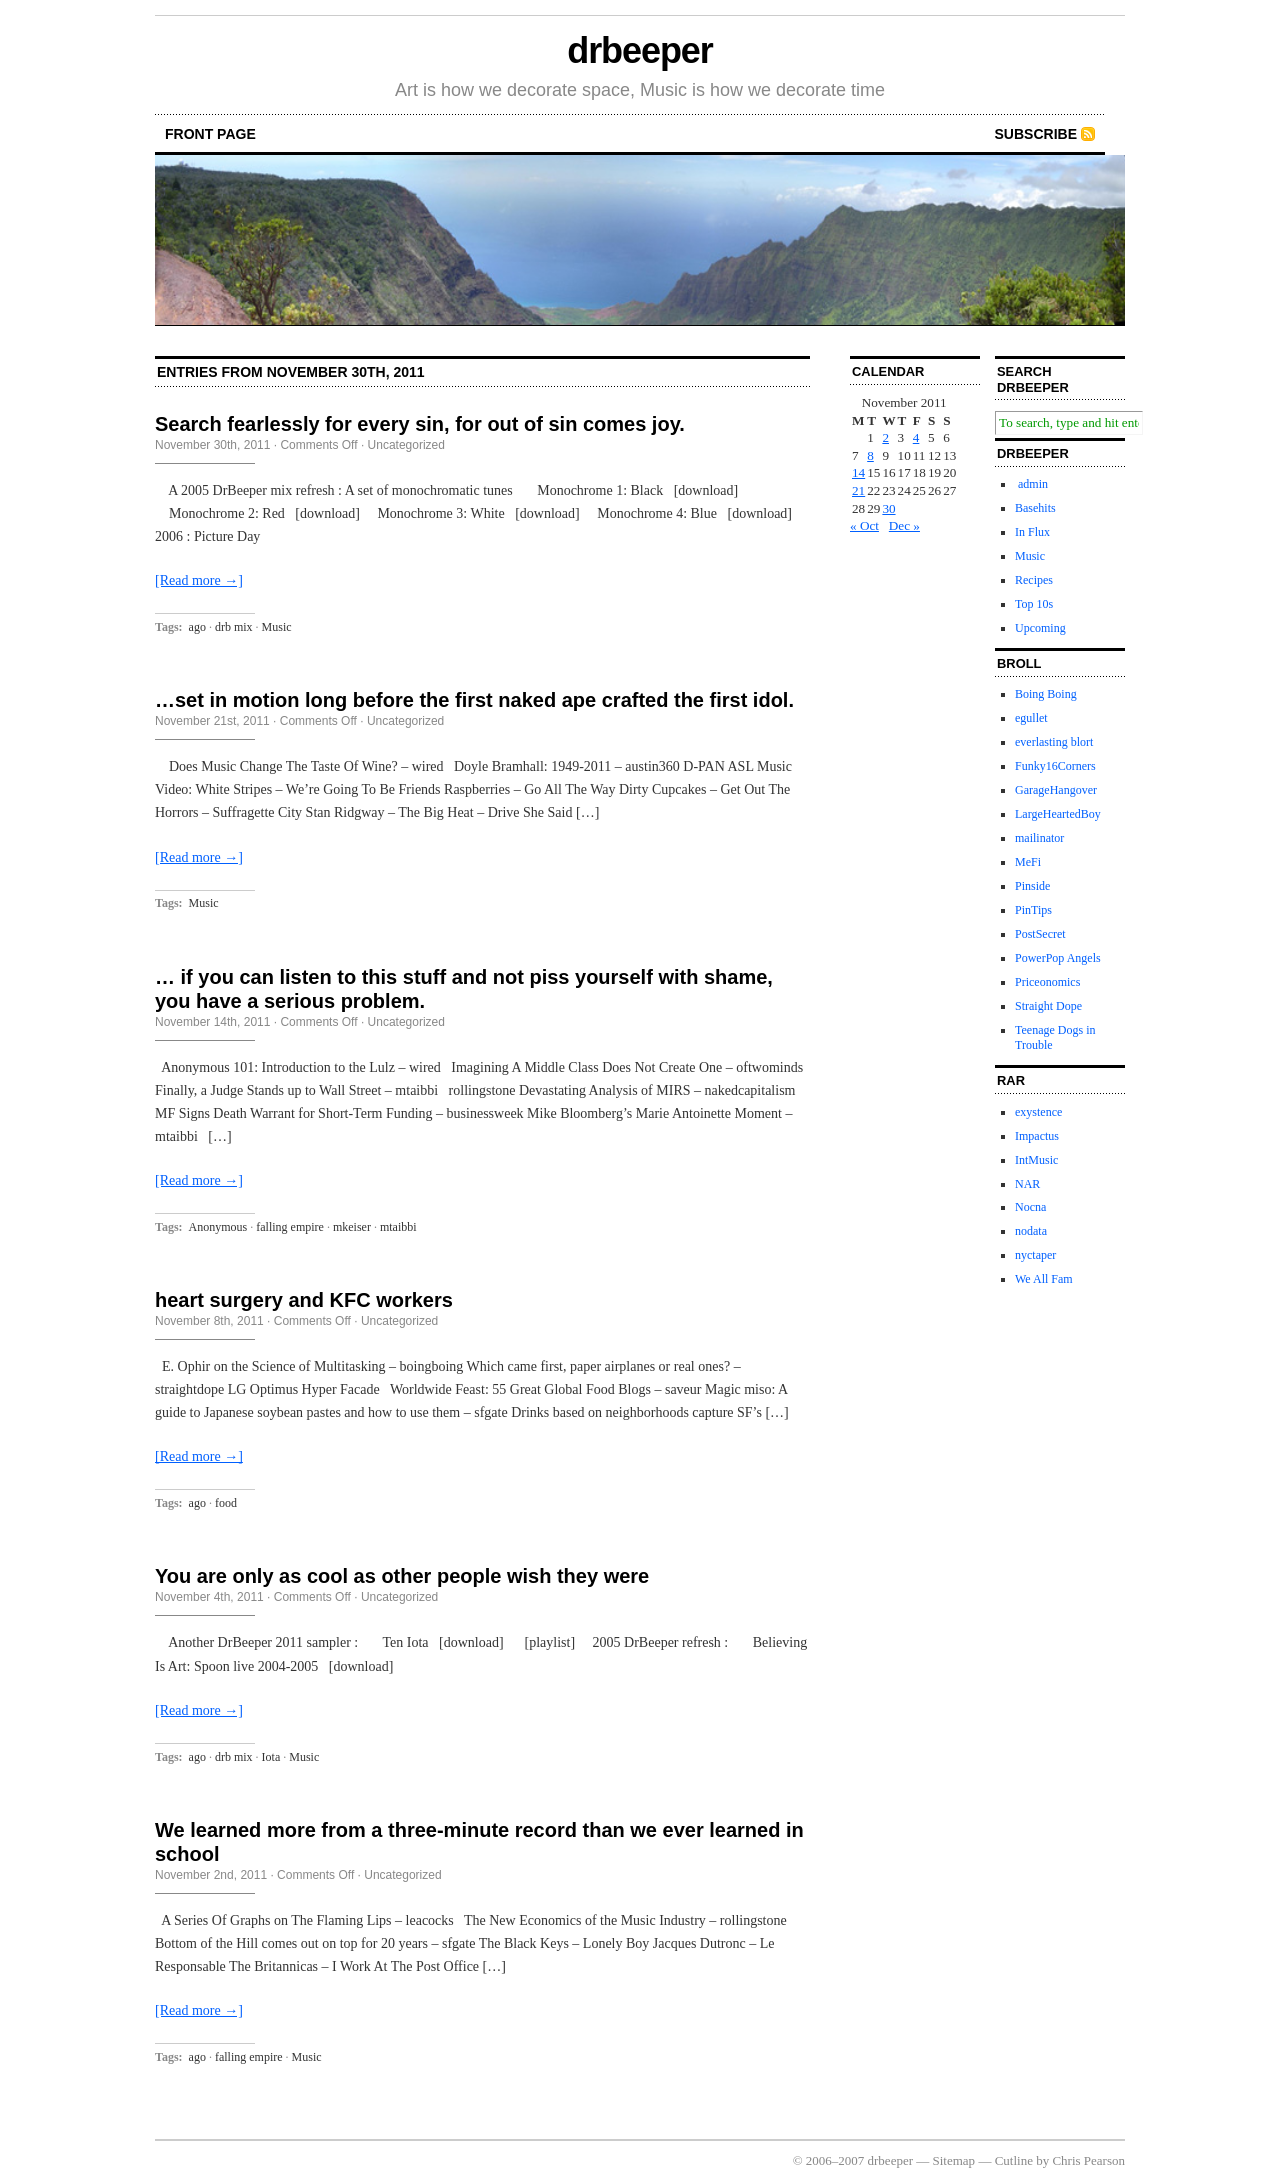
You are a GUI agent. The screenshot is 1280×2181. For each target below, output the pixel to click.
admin (1031, 484)
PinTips (1033, 910)
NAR (1027, 1184)
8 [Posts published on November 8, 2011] (870, 455)
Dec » (904, 525)
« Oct (864, 525)
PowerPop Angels (1058, 958)
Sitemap (954, 2160)
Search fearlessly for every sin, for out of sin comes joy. (420, 424)
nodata (1031, 1231)
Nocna (1030, 1207)
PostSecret (1040, 934)
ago (197, 627)
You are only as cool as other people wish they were (402, 1576)
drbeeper (639, 50)
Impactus (1037, 1136)
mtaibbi (398, 1227)
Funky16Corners (1055, 766)
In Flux (1032, 532)
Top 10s (1034, 604)
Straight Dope (1048, 1006)
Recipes (1034, 580)
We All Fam (1044, 1279)
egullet (1031, 718)
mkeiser (352, 1227)
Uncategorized (406, 445)
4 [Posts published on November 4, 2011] (916, 437)
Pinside (1032, 886)
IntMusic (1036, 1160)
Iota (271, 1757)
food (226, 1503)
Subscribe (1036, 134)
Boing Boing (1046, 694)
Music (277, 627)
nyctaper (1035, 1255)
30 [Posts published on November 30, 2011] (888, 508)
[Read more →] (199, 580)
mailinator (1039, 838)
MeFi (1028, 862)
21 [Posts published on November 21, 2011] (858, 490)
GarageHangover (1056, 790)
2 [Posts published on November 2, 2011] (885, 437)
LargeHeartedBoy (1058, 814)
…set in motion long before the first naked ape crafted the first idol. (474, 700)
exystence (1038, 1112)
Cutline (1014, 2160)
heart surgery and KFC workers (304, 1300)
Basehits (1035, 508)
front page (210, 134)
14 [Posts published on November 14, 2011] (858, 472)
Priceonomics (1047, 982)
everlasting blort (1054, 742)
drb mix (234, 627)
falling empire (290, 1227)
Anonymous (218, 1227)
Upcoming (1040, 628)
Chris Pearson (1088, 2160)
